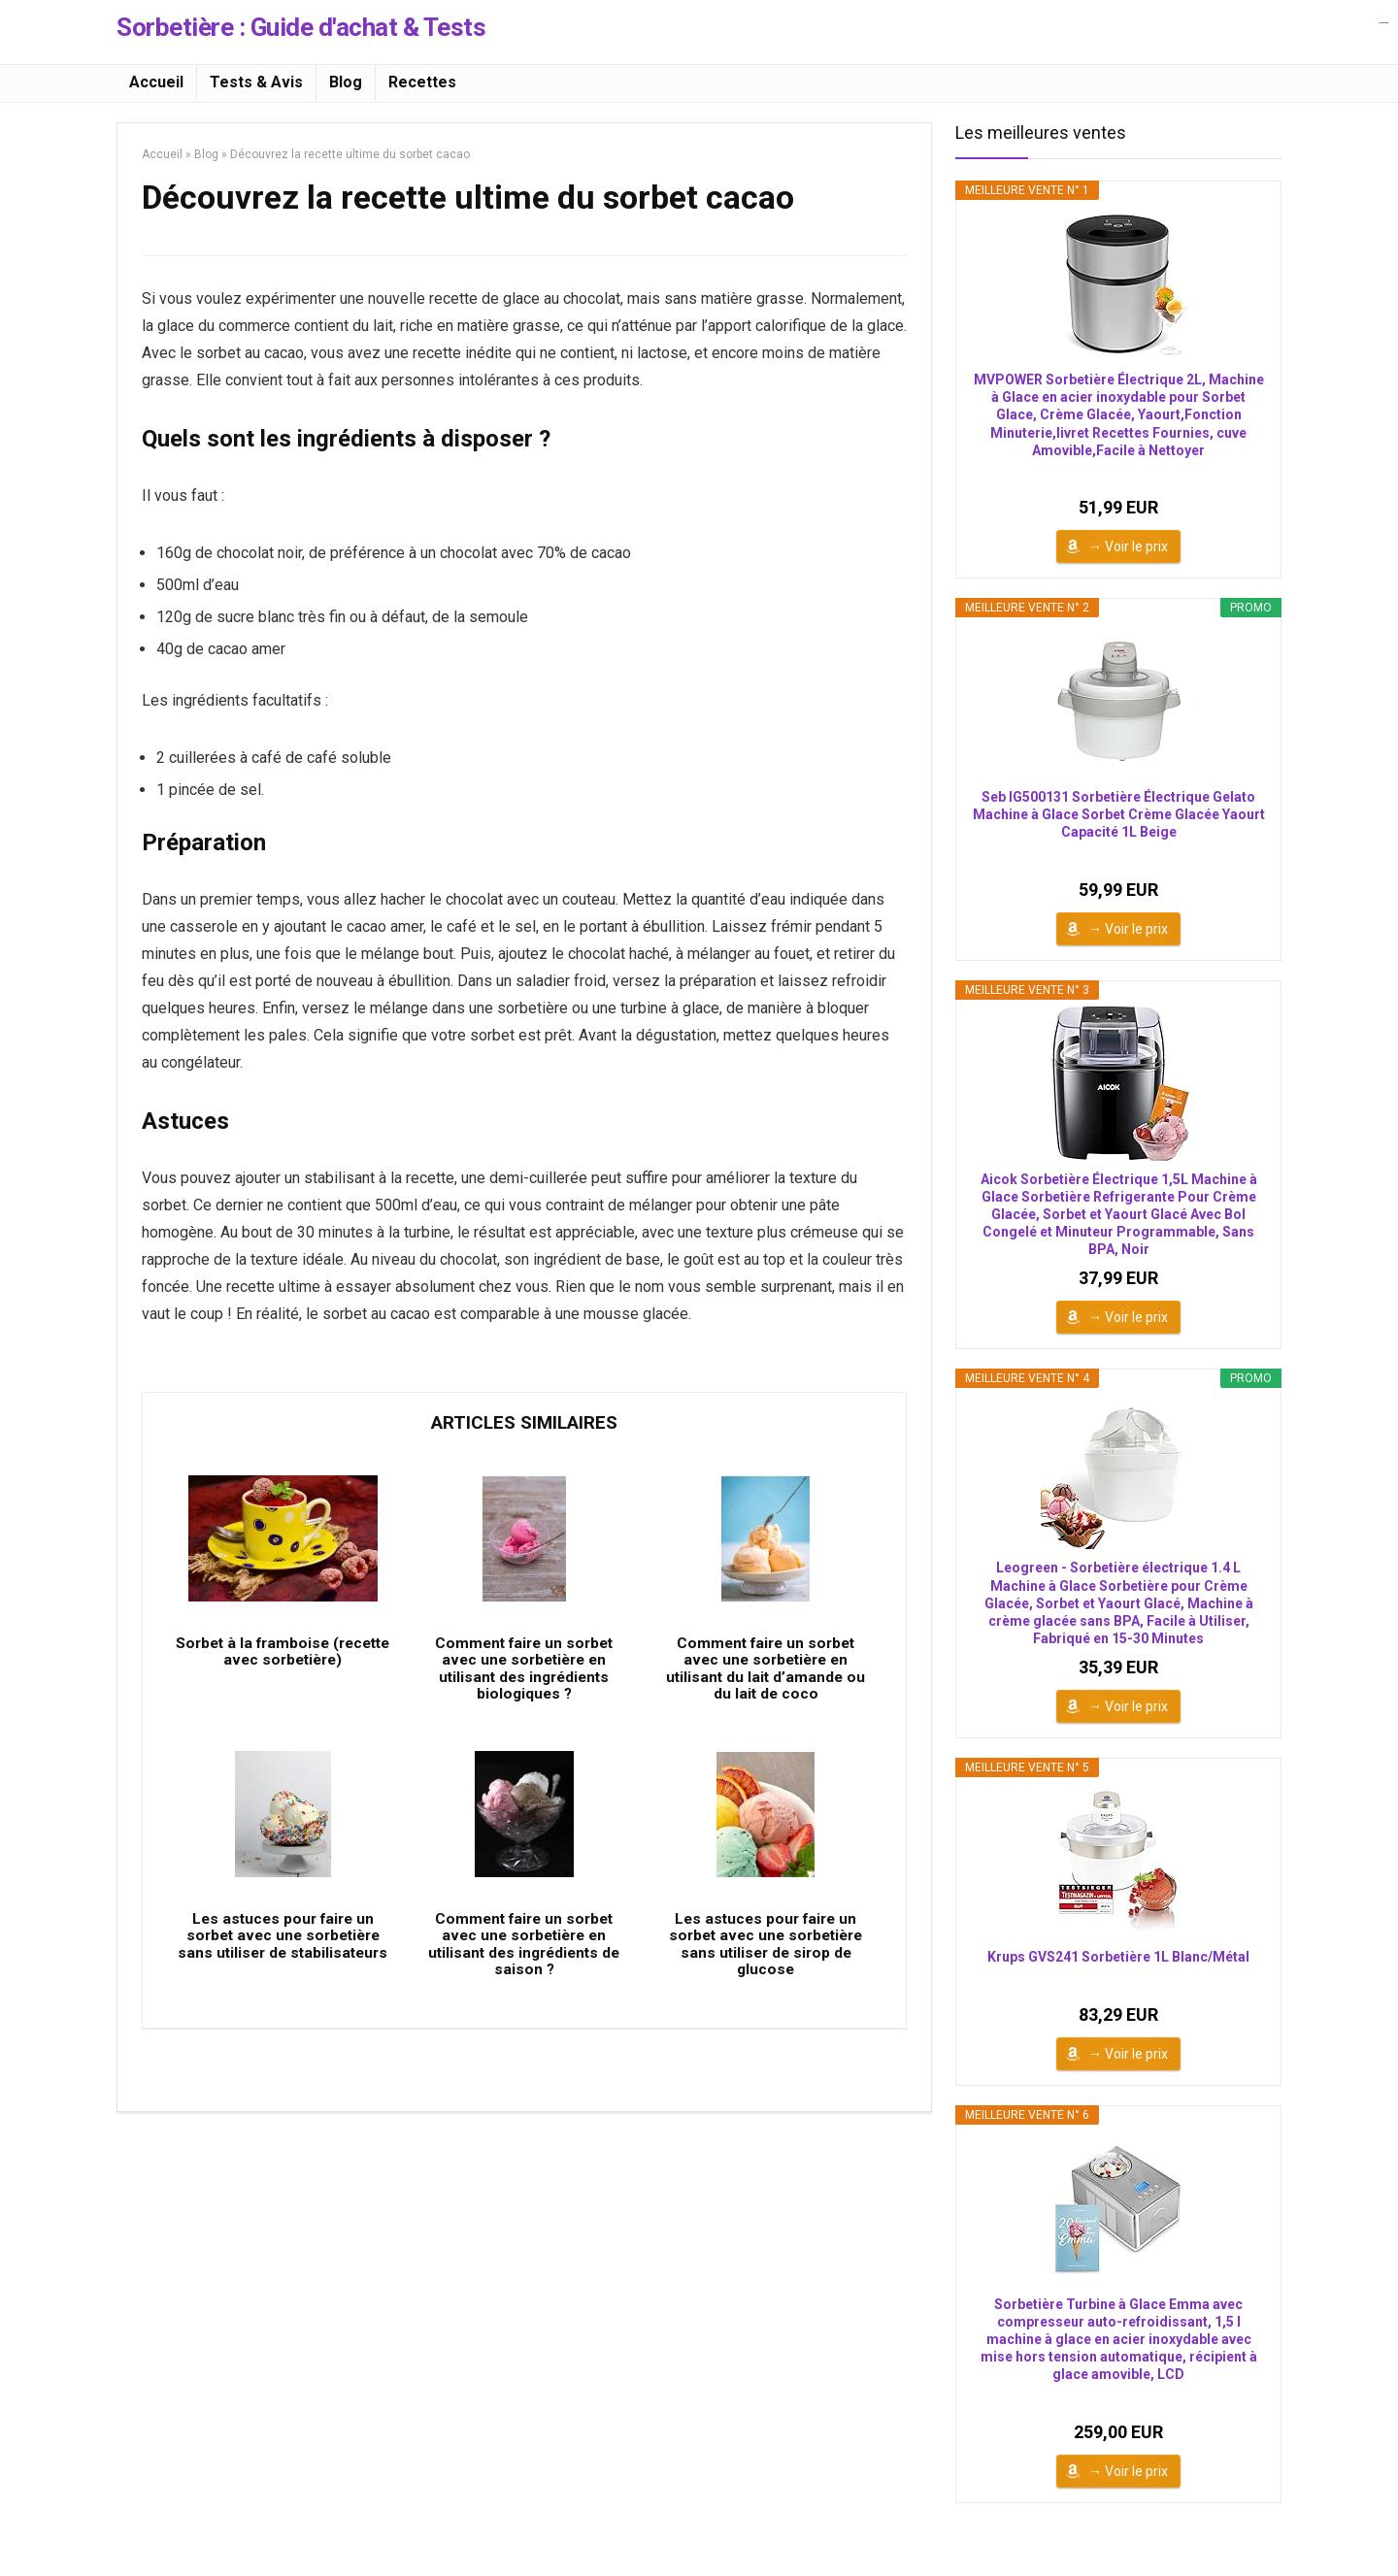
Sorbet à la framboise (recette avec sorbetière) (283, 1659)
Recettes (422, 82)
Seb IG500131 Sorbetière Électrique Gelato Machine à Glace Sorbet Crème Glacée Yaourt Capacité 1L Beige (1119, 814)
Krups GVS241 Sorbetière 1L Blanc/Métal (1118, 1957)
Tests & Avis (256, 82)
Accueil (156, 82)
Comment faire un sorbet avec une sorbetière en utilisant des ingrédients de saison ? (524, 1962)
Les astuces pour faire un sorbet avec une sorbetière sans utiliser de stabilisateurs (282, 1962)
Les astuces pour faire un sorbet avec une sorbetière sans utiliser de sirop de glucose (766, 1962)
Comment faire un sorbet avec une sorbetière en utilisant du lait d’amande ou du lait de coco (765, 1677)
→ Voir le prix (1128, 546)
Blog (345, 82)
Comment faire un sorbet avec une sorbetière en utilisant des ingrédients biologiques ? (524, 1677)
